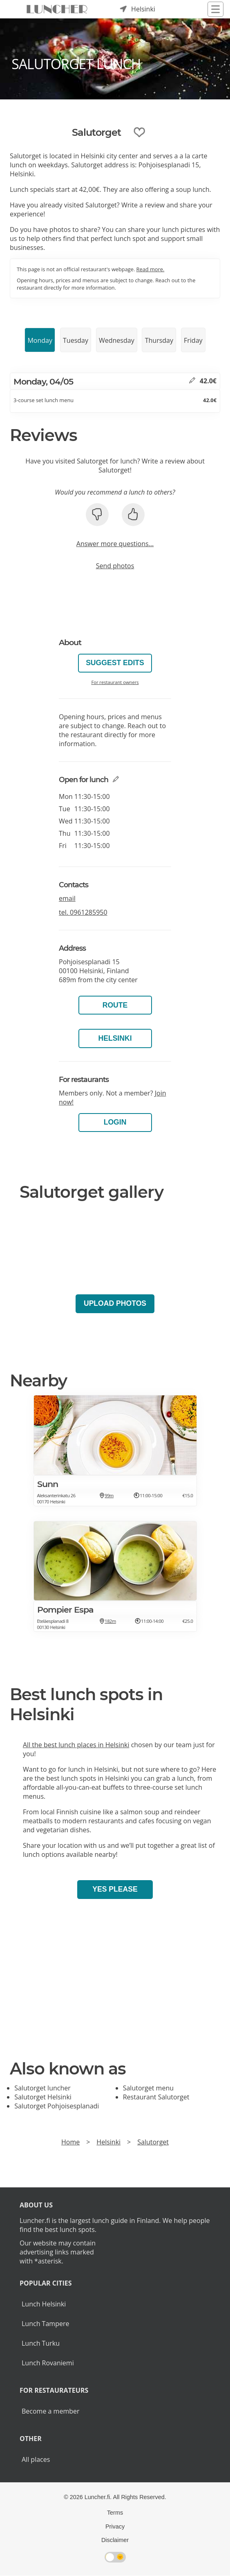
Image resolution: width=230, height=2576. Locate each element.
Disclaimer (115, 2540)
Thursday (159, 340)
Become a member (51, 2411)
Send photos (115, 565)
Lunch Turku (41, 2343)
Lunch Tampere (45, 2323)
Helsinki (115, 1038)
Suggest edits (115, 663)
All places (36, 2459)
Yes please (115, 1889)
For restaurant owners (114, 682)
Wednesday (116, 340)
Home (70, 2141)
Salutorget (153, 2141)
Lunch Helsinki (44, 2303)
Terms (115, 2512)
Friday (193, 340)
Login (115, 1122)
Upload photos (115, 1303)
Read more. (150, 269)
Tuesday (75, 340)
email (67, 898)
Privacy (115, 2526)
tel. (83, 912)
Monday (39, 340)
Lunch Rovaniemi (48, 2362)
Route (115, 1005)
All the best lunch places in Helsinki (76, 1744)
